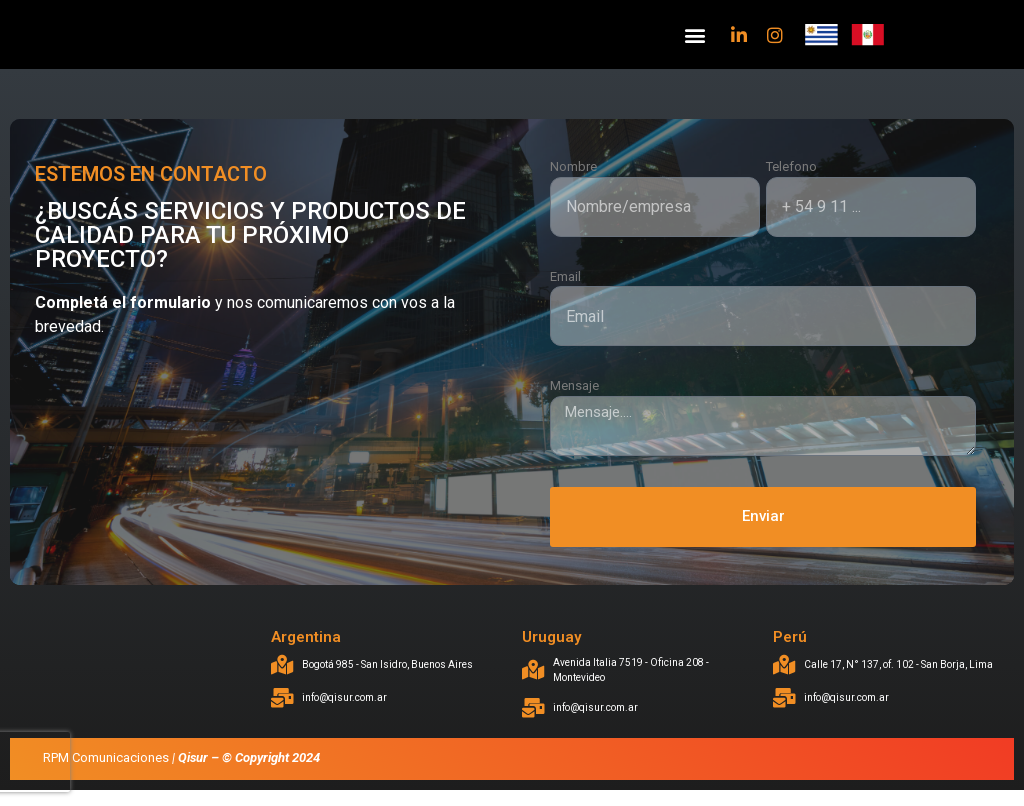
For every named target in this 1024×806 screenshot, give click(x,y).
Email (565, 291)
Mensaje (574, 401)
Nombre (573, 182)
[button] (694, 42)
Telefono (791, 182)
